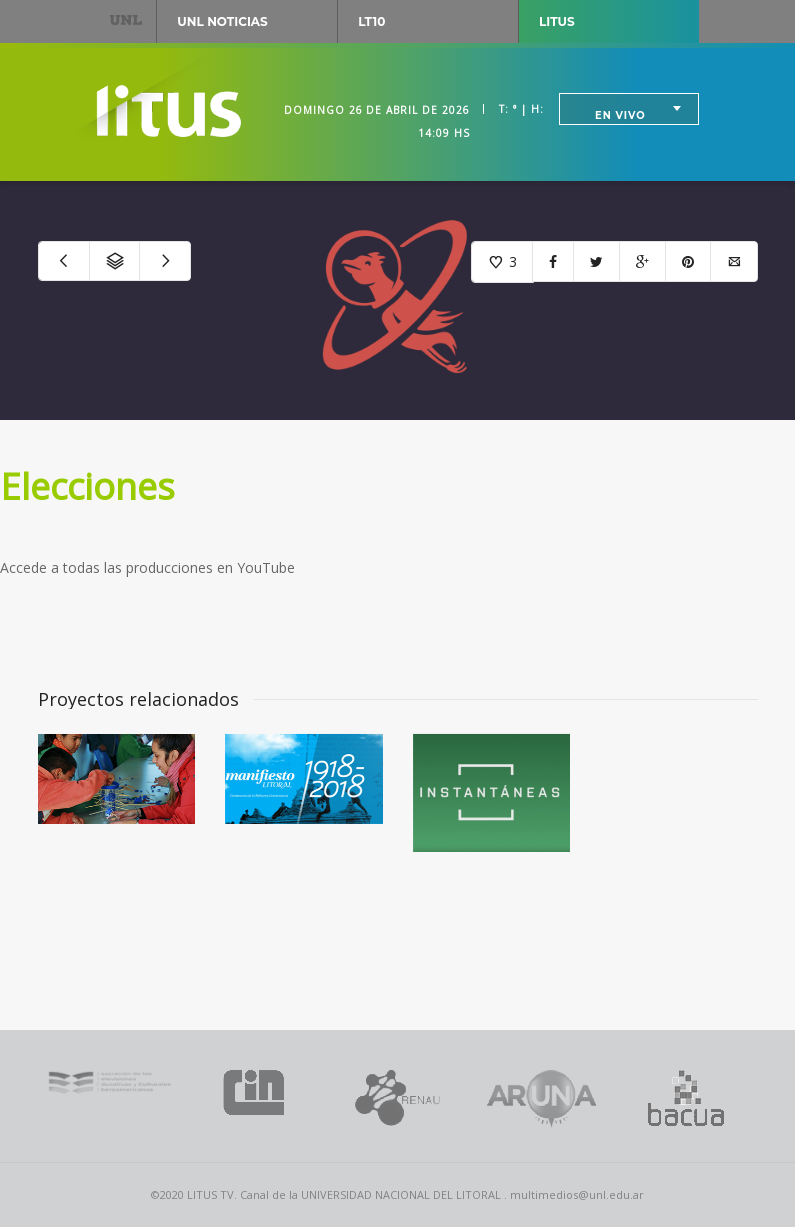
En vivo (620, 115)
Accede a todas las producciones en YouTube (147, 567)
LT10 (371, 21)
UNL (126, 19)
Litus (557, 21)
